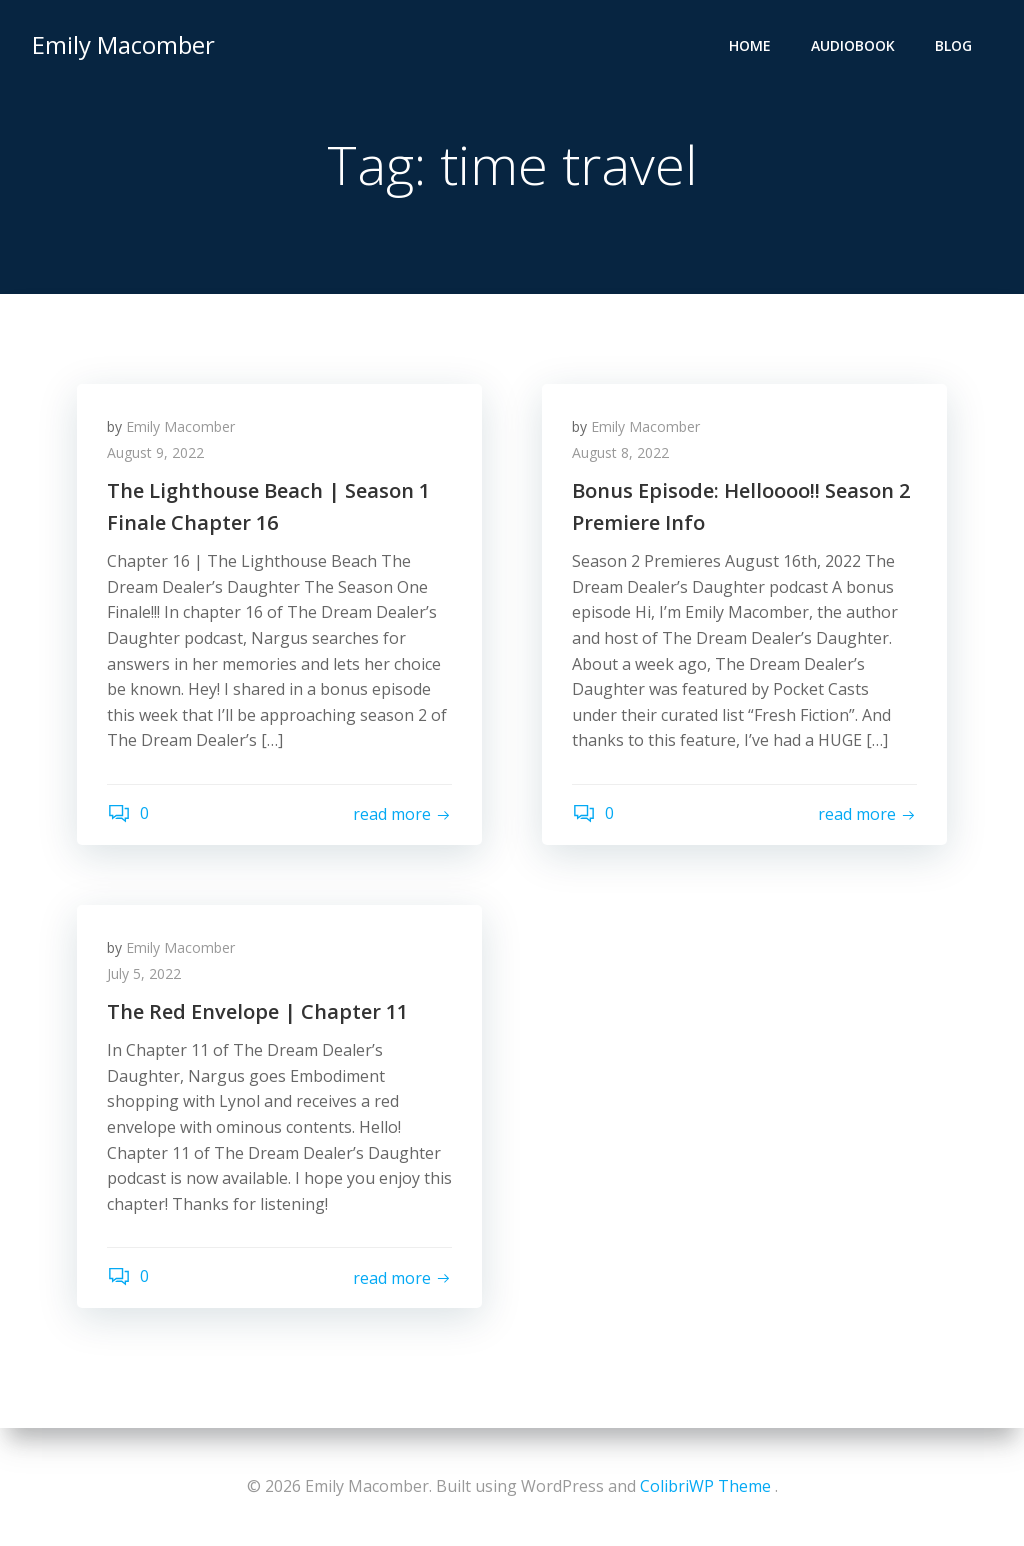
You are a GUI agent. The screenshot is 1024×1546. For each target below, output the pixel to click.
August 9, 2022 (155, 452)
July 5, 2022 (144, 973)
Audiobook (853, 45)
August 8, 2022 (620, 452)
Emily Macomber (123, 44)
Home (750, 45)
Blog (953, 45)
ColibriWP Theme (705, 1486)
